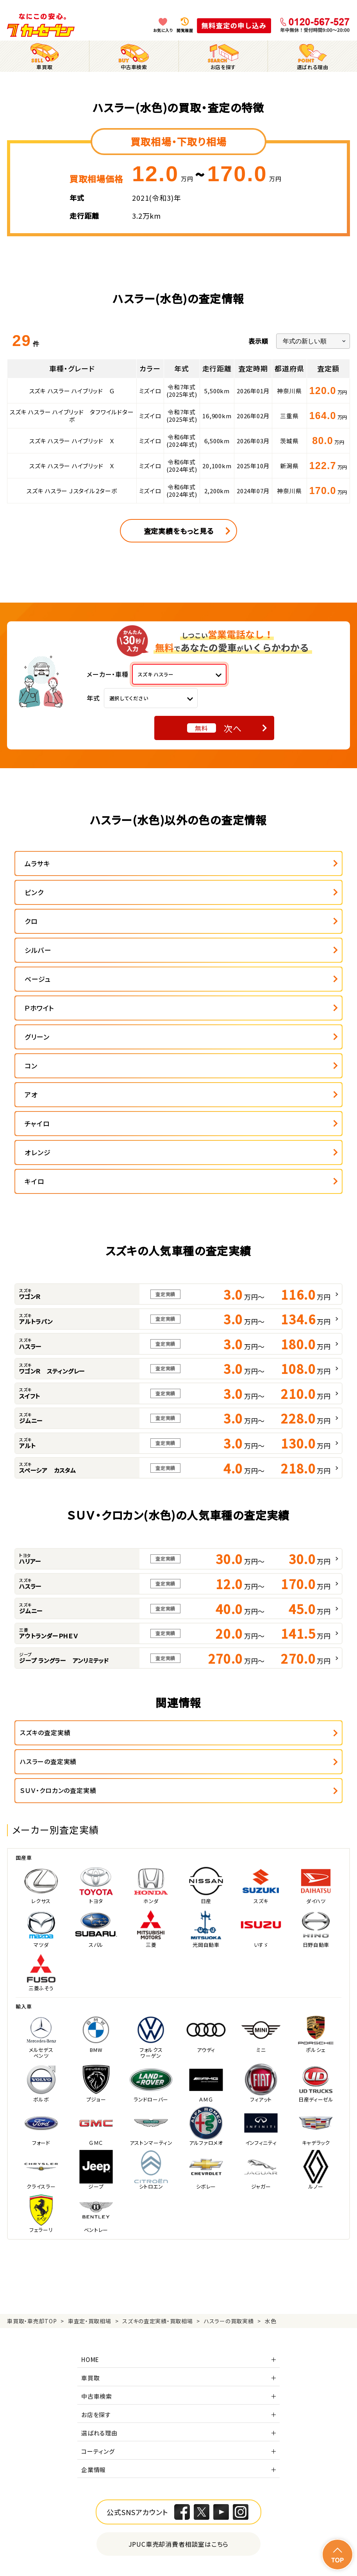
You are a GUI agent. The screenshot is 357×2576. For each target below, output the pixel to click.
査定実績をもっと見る (179, 531)
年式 (93, 698)
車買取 (90, 2175)
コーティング (98, 2249)
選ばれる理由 (99, 2230)
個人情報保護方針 (36, 2543)
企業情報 (93, 2267)
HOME (90, 2157)
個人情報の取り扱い (125, 2543)
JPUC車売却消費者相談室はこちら (178, 2342)
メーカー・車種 (108, 674)
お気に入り (163, 30)
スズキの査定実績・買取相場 (157, 2119)
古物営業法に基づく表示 (313, 2543)
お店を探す (96, 2212)
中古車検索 (96, 2194)
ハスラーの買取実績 (228, 2119)
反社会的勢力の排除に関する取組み (57, 2556)
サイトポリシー (205, 2556)
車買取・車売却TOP (32, 2119)
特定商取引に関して (217, 2543)
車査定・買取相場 (89, 2119)
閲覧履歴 (185, 30)
